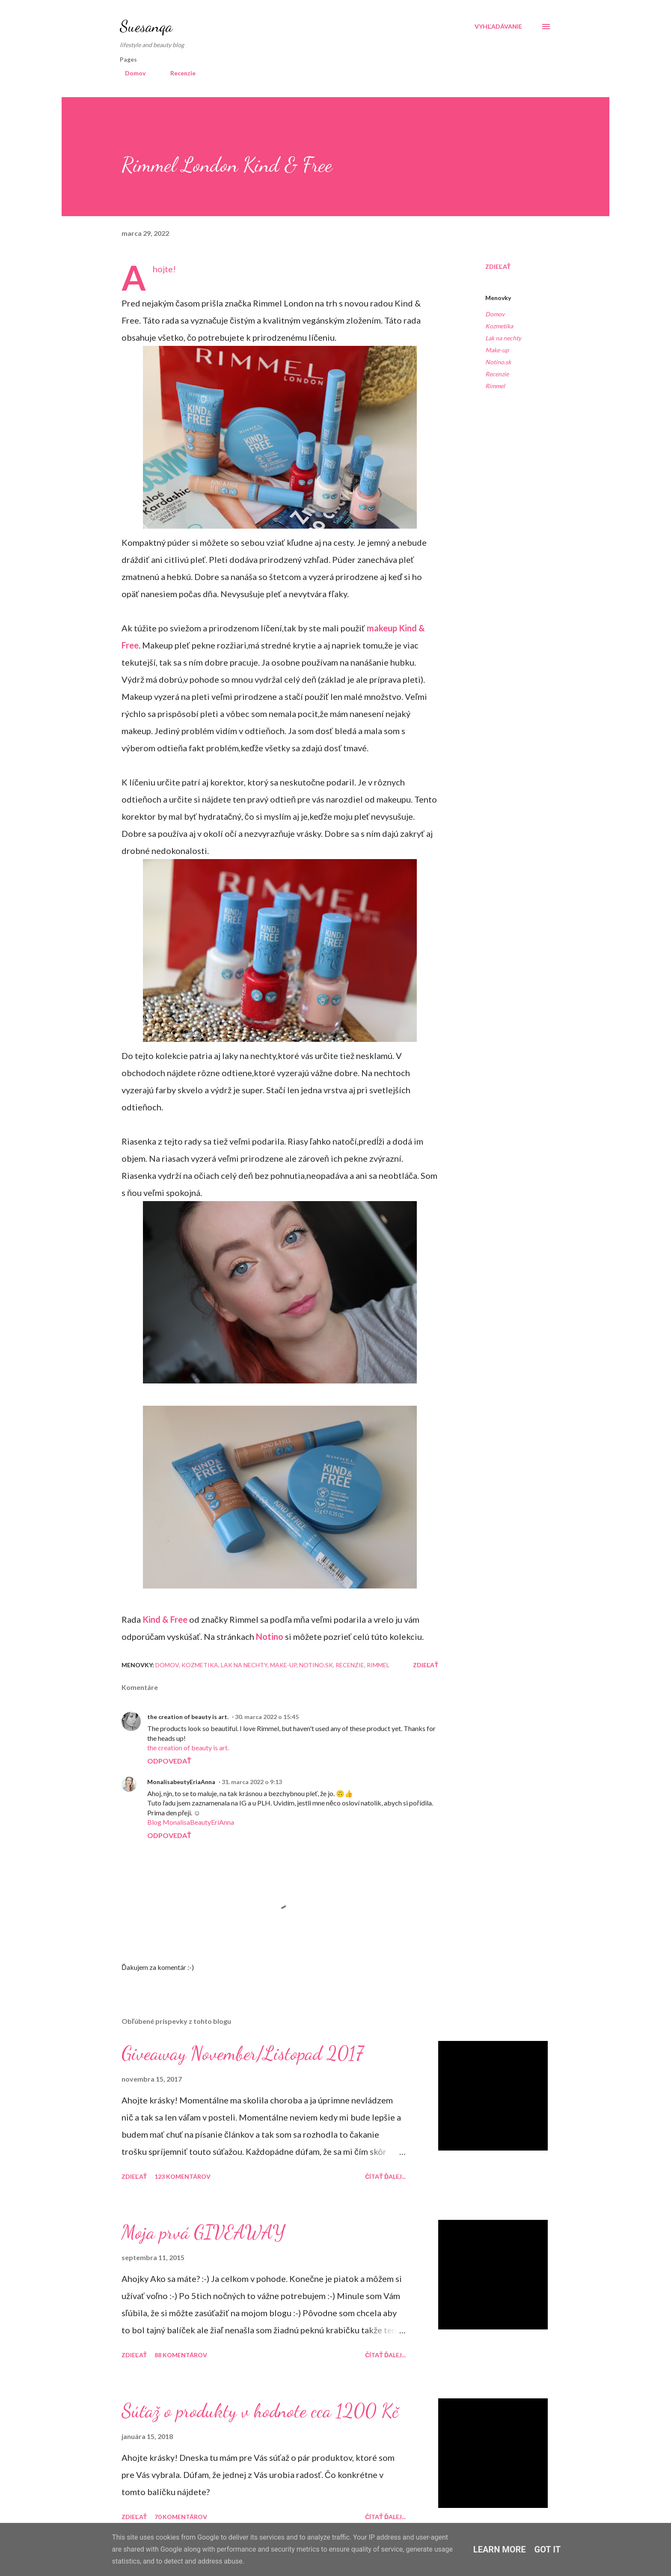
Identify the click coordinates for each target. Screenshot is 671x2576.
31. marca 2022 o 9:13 (252, 1781)
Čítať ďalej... (385, 2176)
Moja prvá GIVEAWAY (203, 2232)
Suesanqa (146, 26)
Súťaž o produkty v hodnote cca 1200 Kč (260, 2411)
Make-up (497, 350)
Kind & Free (165, 1619)
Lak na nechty (503, 338)
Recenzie (177, 73)
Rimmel (495, 386)
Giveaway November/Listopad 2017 (242, 2053)
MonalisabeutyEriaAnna (181, 1781)
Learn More (499, 2549)
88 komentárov (180, 2355)
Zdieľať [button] (498, 266)
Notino (269, 1636)
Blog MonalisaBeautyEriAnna (190, 1822)
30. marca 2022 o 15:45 (267, 1716)
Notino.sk (498, 362)
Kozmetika (499, 326)
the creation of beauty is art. (188, 1716)
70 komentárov (180, 2516)
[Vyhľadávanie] (498, 26)
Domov (130, 73)
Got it (547, 2549)
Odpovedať (169, 1761)
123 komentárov (182, 2176)
